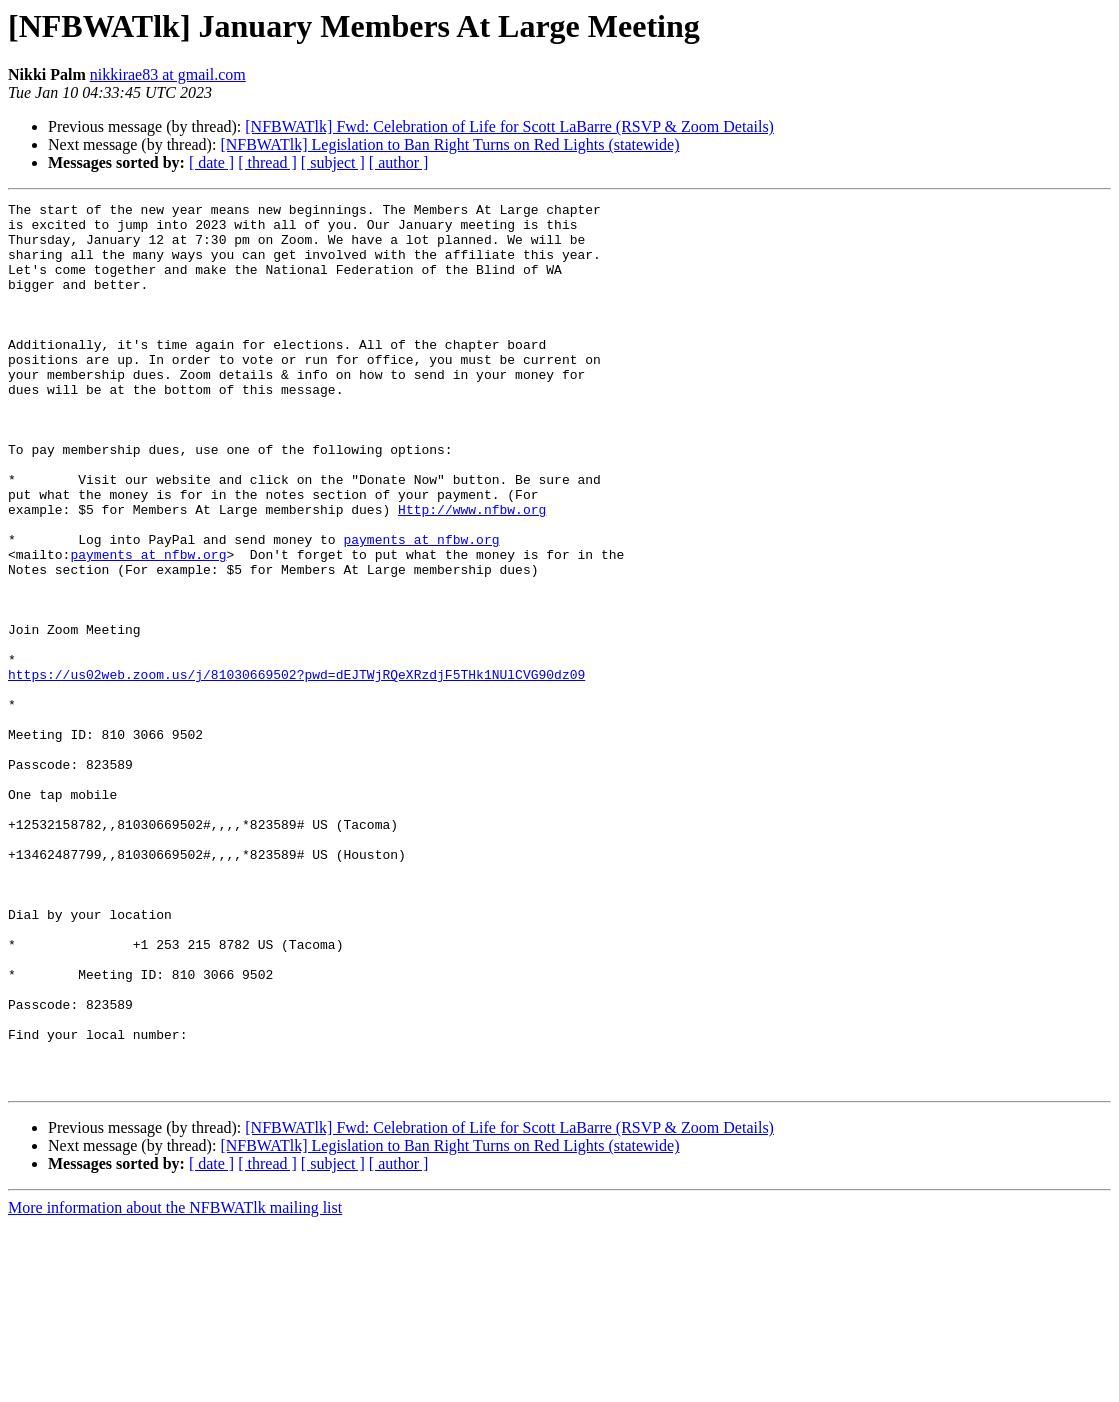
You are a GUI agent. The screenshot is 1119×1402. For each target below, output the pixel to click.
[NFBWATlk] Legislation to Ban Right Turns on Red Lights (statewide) (449, 144)
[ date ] (211, 162)
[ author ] (399, 162)
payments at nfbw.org (421, 608)
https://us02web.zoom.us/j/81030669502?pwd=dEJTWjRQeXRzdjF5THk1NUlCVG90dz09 (296, 770)
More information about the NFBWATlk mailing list (175, 1384)
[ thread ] (267, 162)
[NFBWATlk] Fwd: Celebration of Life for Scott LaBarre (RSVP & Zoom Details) (509, 126)
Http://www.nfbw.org (472, 572)
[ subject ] (333, 162)
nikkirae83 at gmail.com (168, 74)
